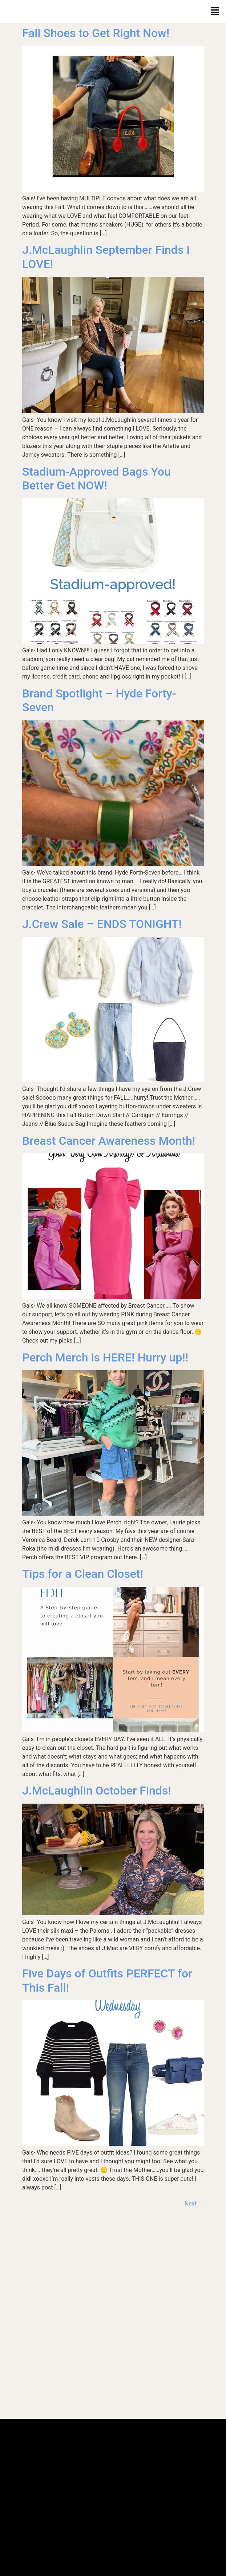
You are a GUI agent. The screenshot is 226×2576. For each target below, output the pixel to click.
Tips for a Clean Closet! (82, 1574)
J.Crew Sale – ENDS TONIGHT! (102, 924)
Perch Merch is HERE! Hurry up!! (105, 1357)
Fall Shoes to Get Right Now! (95, 33)
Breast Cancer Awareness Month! (108, 1141)
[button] (215, 12)
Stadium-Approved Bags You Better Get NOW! (96, 478)
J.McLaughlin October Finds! (96, 1790)
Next (194, 2203)
